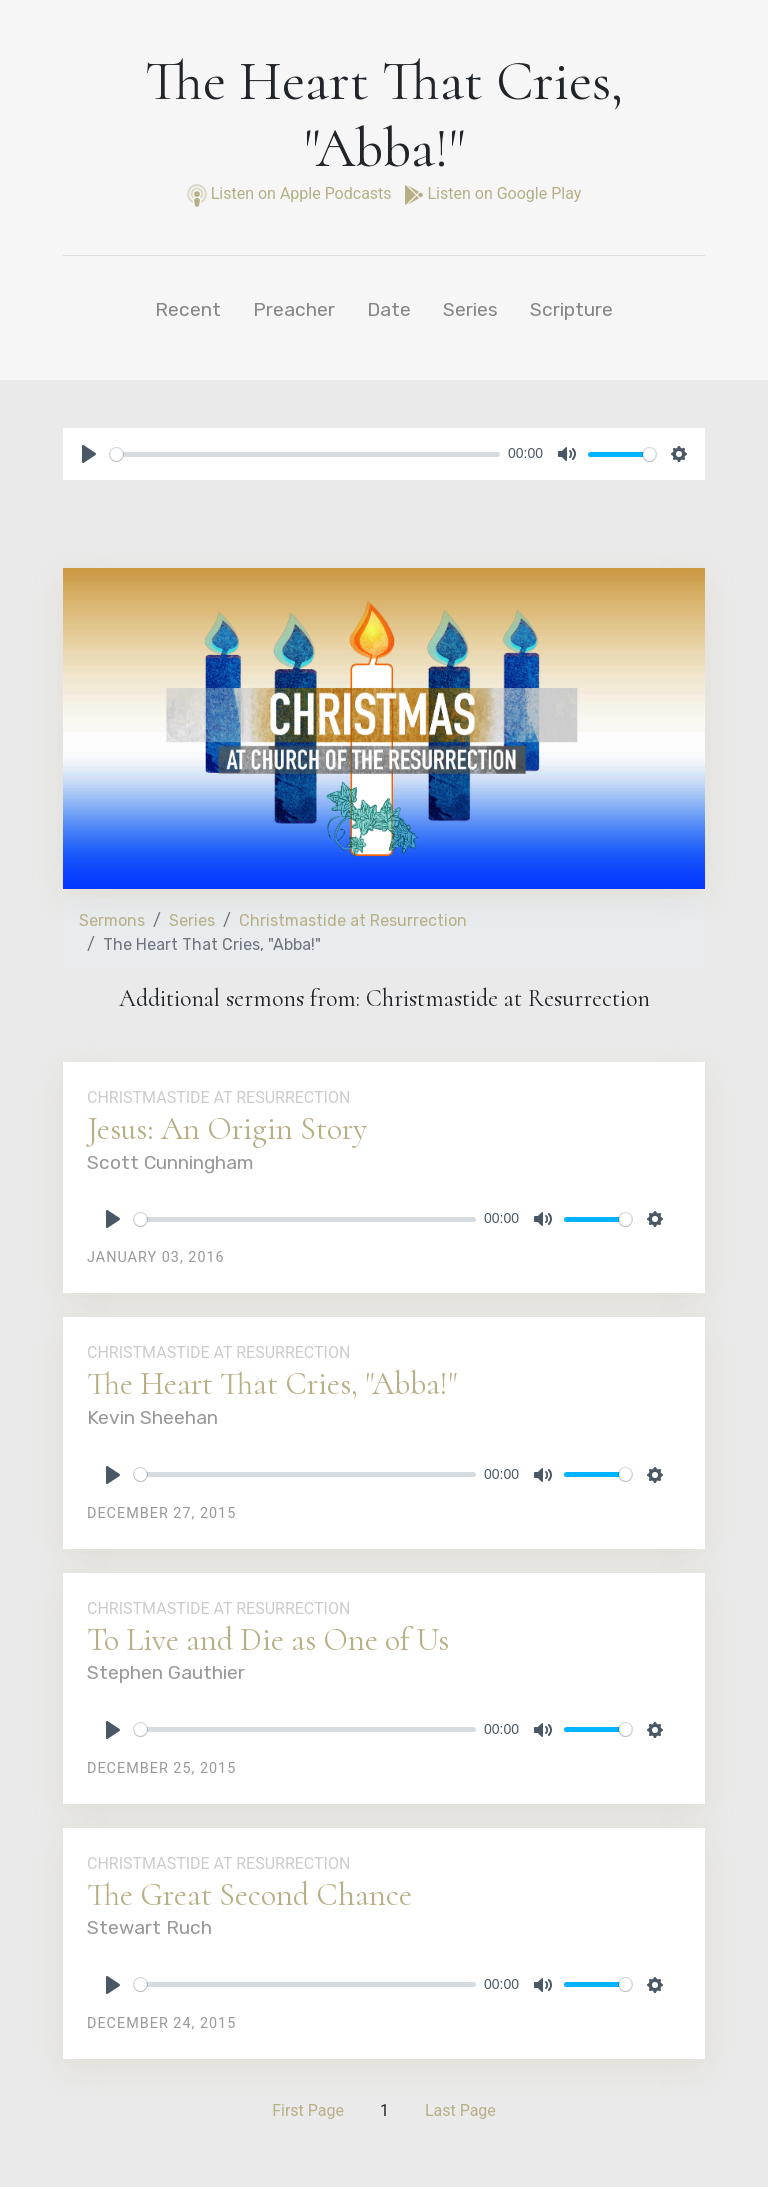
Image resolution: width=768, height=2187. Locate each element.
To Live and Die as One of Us (268, 1639)
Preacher (294, 309)
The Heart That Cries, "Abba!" (272, 1383)
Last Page (460, 2110)
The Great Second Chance (249, 1894)
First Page (308, 2110)
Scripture (571, 309)
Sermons (112, 920)
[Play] (89, 454)
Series (470, 309)
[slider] (305, 454)
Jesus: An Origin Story (227, 1128)
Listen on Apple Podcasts (291, 193)
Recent (188, 309)
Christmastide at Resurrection (353, 920)
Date (389, 309)
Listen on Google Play (493, 193)
